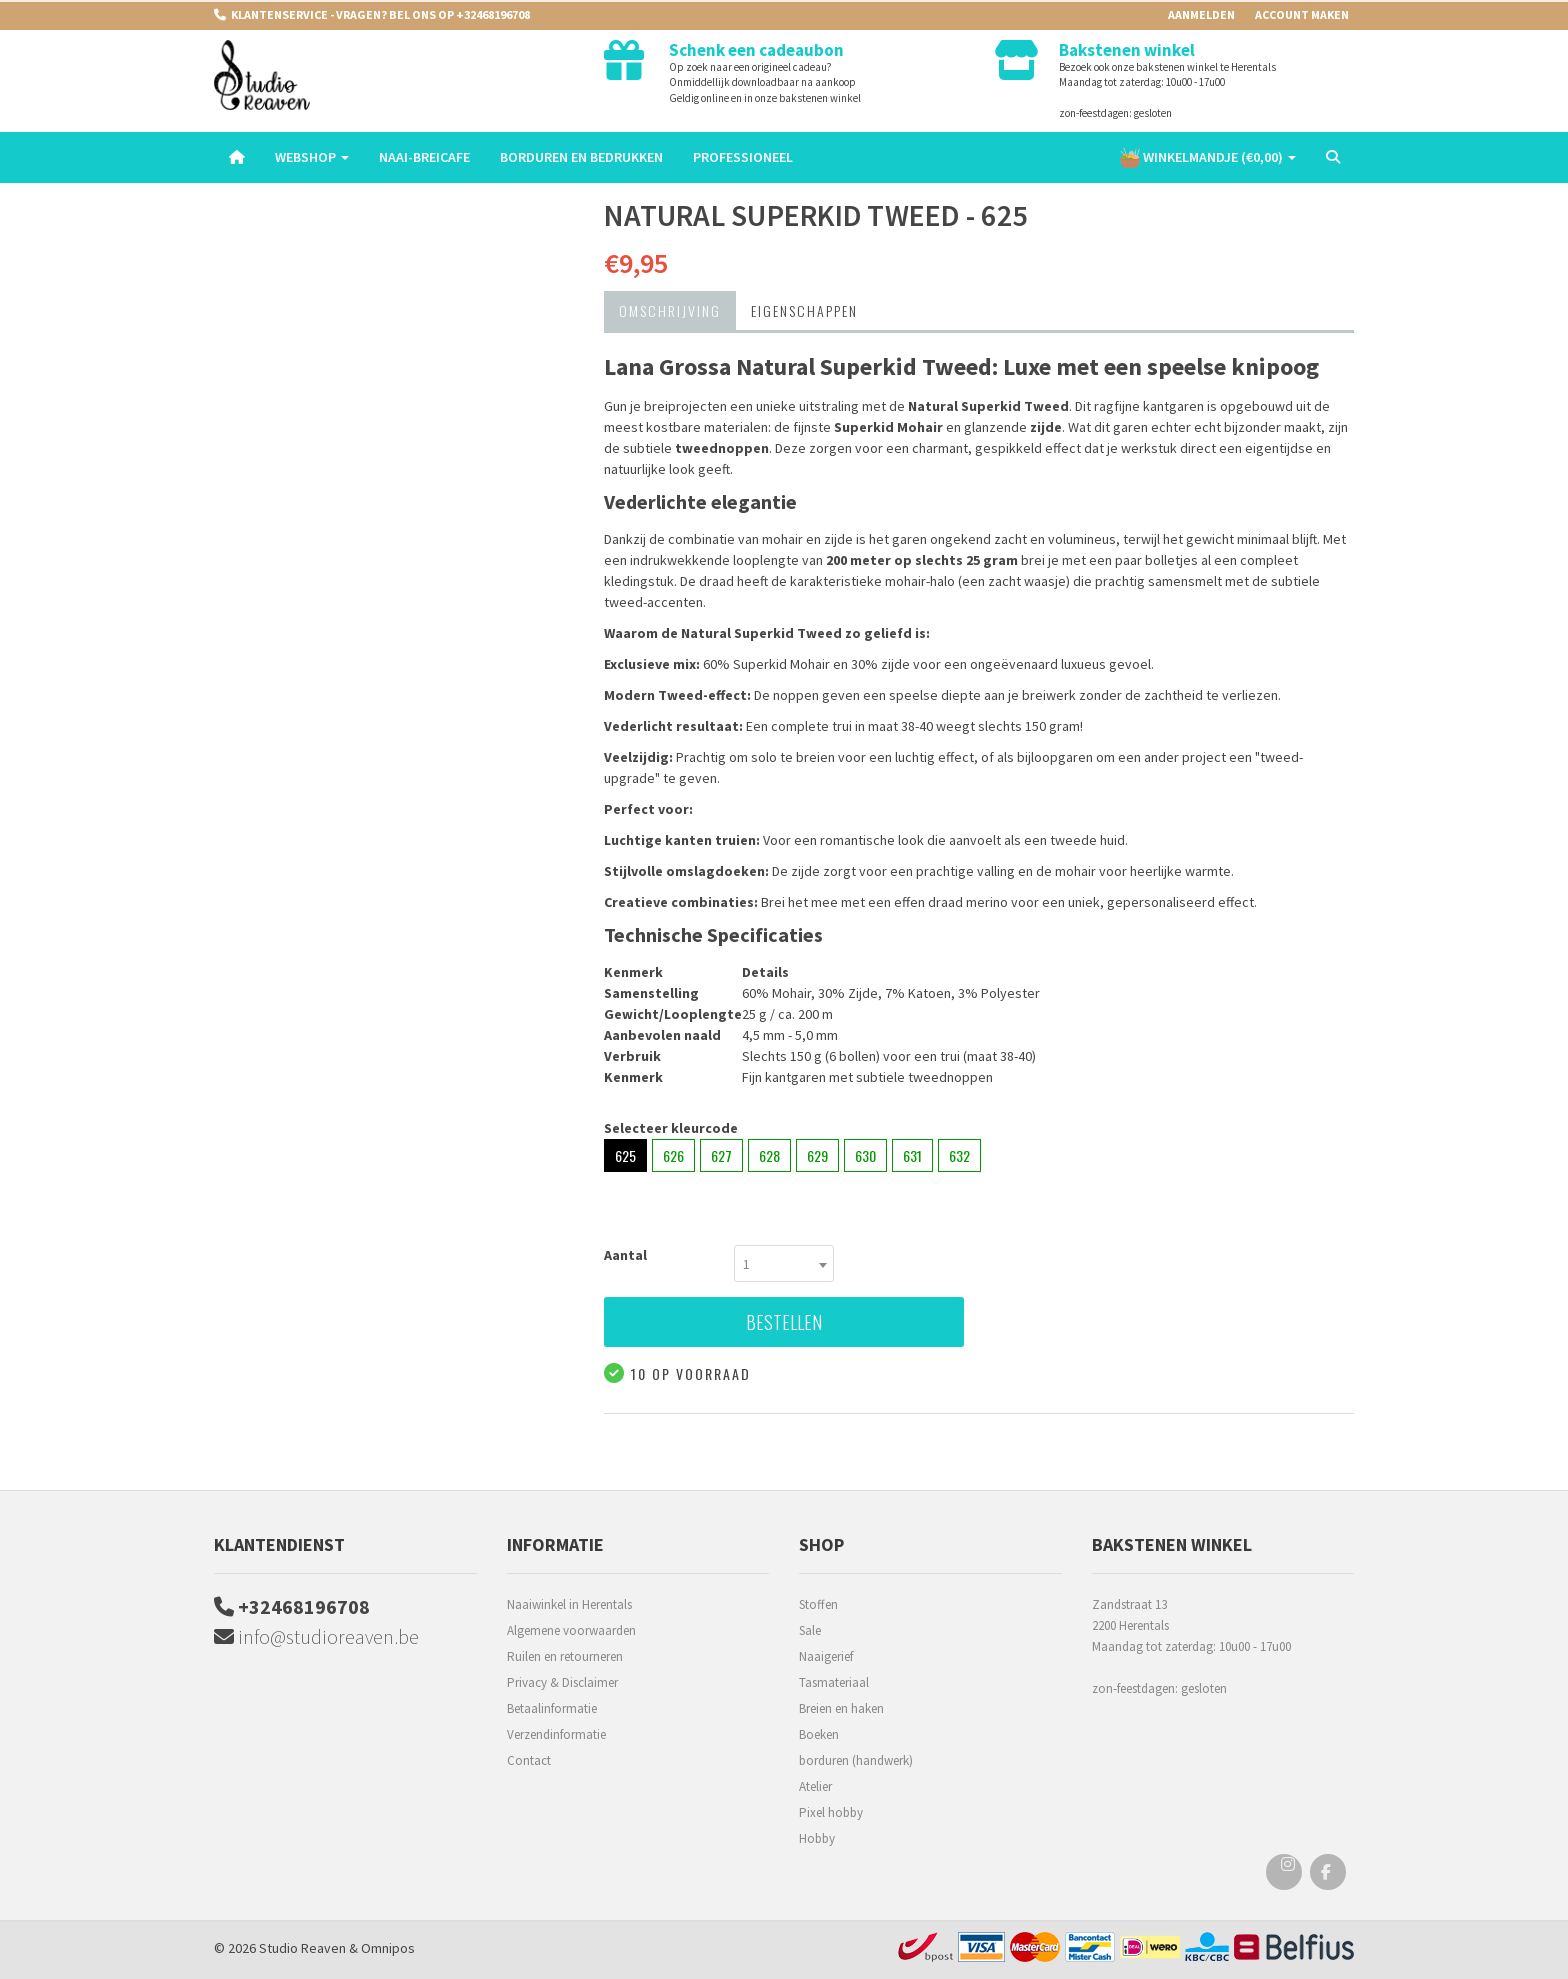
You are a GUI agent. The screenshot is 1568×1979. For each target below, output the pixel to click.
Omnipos (388, 1948)
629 (817, 1155)
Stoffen (818, 1604)
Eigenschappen (804, 310)
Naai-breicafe (424, 157)
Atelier (815, 1786)
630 (865, 1155)
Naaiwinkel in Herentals (569, 1604)
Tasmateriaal (834, 1682)
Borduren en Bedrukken (581, 157)
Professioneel (743, 157)
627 (721, 1155)
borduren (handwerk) (856, 1760)
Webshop (312, 157)
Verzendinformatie (556, 1734)
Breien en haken (841, 1708)
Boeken (819, 1734)
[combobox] (784, 1263)
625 (625, 1155)
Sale (810, 1630)
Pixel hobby (831, 1812)
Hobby (817, 1838)
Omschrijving (670, 310)
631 (912, 1155)
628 (769, 1155)
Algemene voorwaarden (571, 1630)
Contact (529, 1760)
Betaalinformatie (552, 1708)
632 (959, 1155)
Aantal (625, 1255)
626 (673, 1155)
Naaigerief (826, 1656)
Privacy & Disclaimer (562, 1682)
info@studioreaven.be (316, 1636)
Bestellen (784, 1322)
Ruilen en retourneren (565, 1656)
